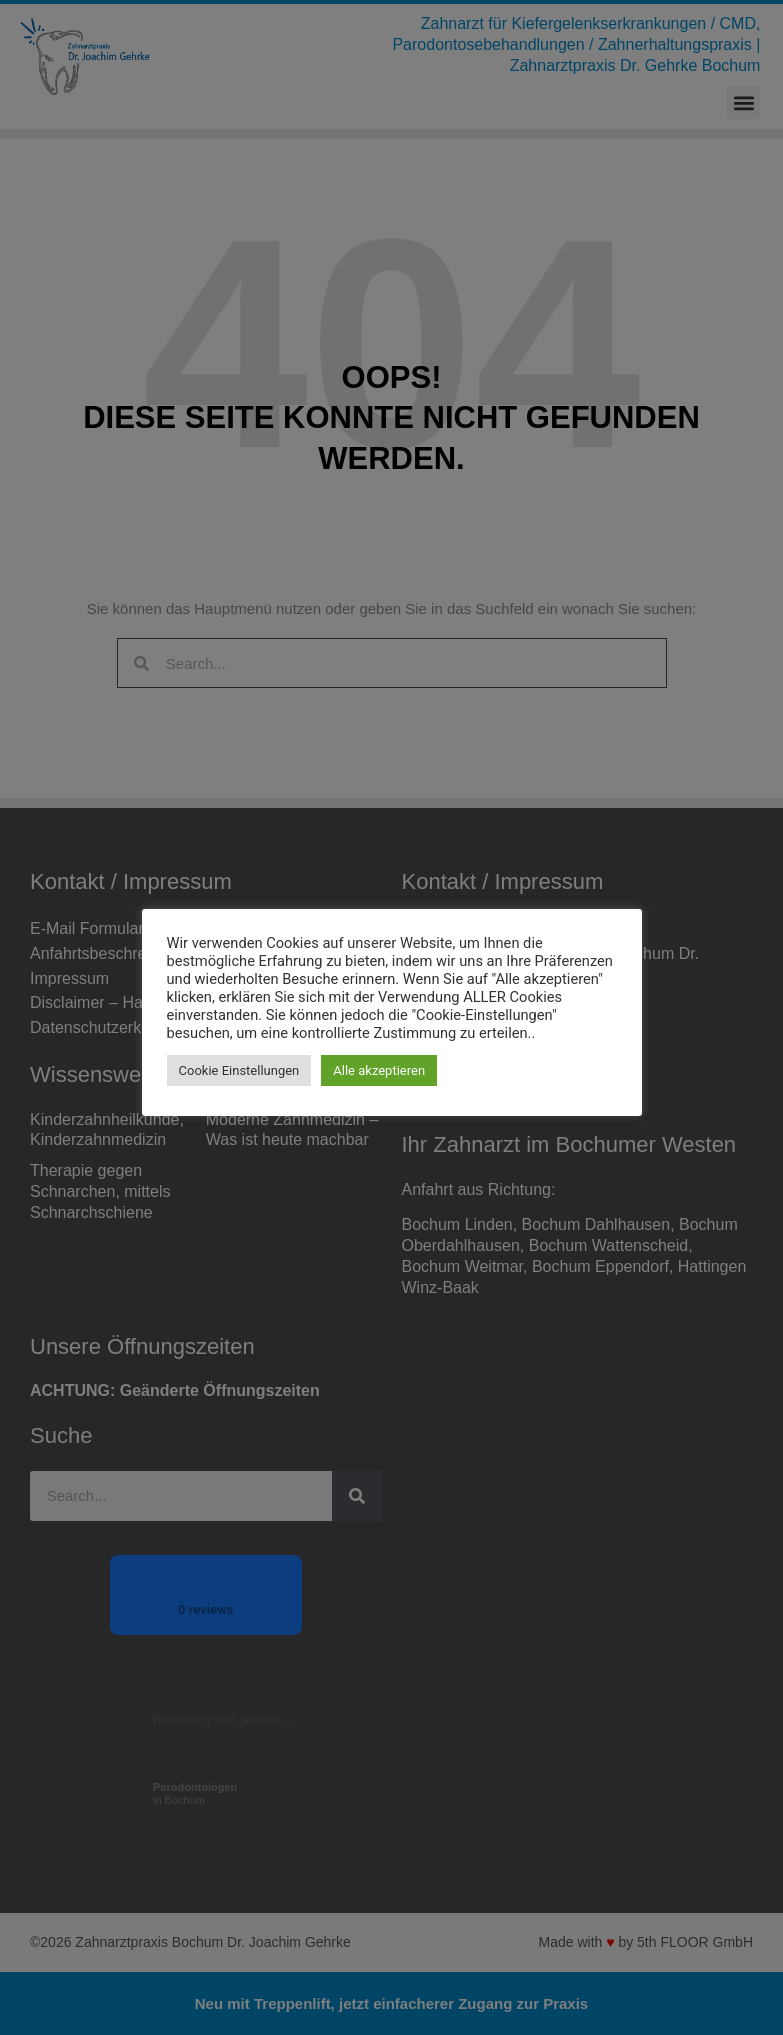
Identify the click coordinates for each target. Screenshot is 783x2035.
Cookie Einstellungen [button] (239, 1070)
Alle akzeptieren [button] (379, 1070)
